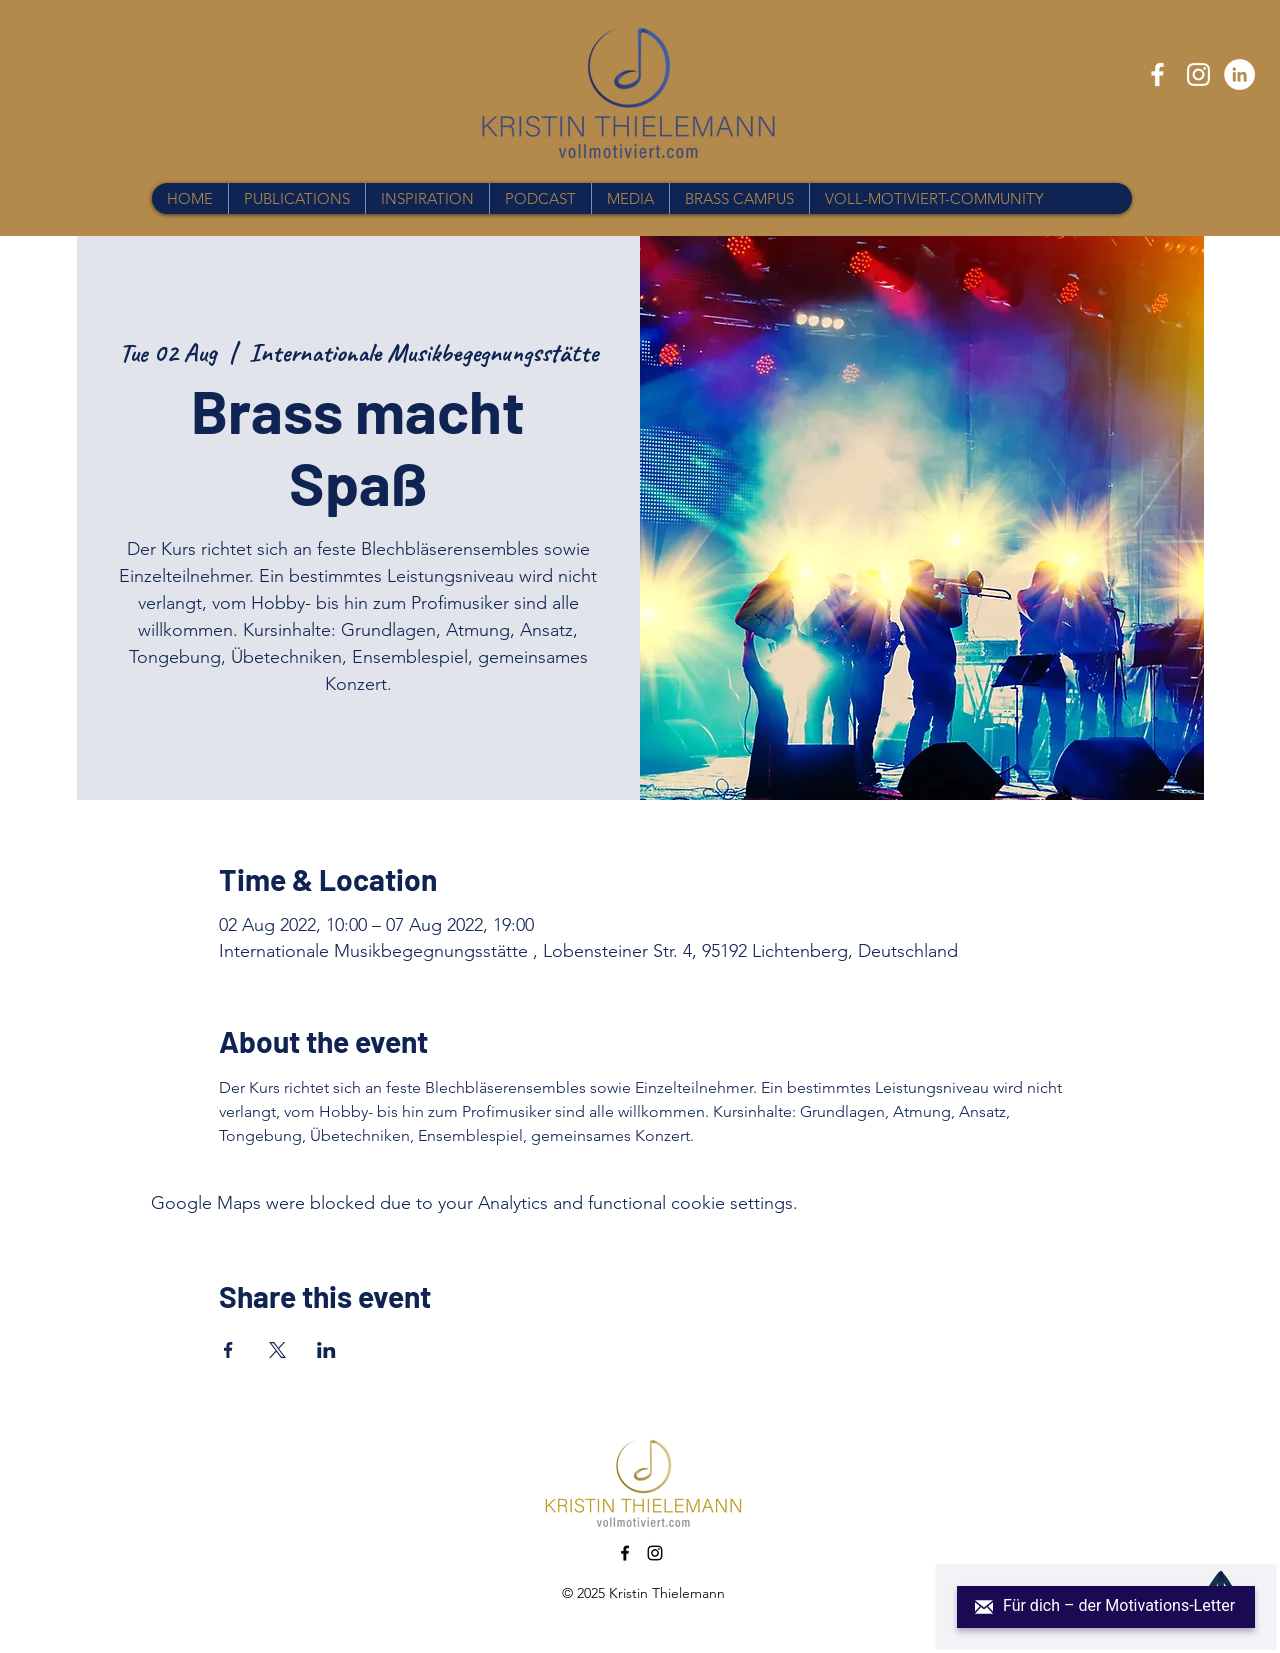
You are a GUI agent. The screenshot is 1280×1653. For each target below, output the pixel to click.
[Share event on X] (277, 1350)
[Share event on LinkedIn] (326, 1350)
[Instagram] (1198, 74)
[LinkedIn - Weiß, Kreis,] (1239, 74)
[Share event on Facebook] (228, 1350)
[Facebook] (1157, 74)
